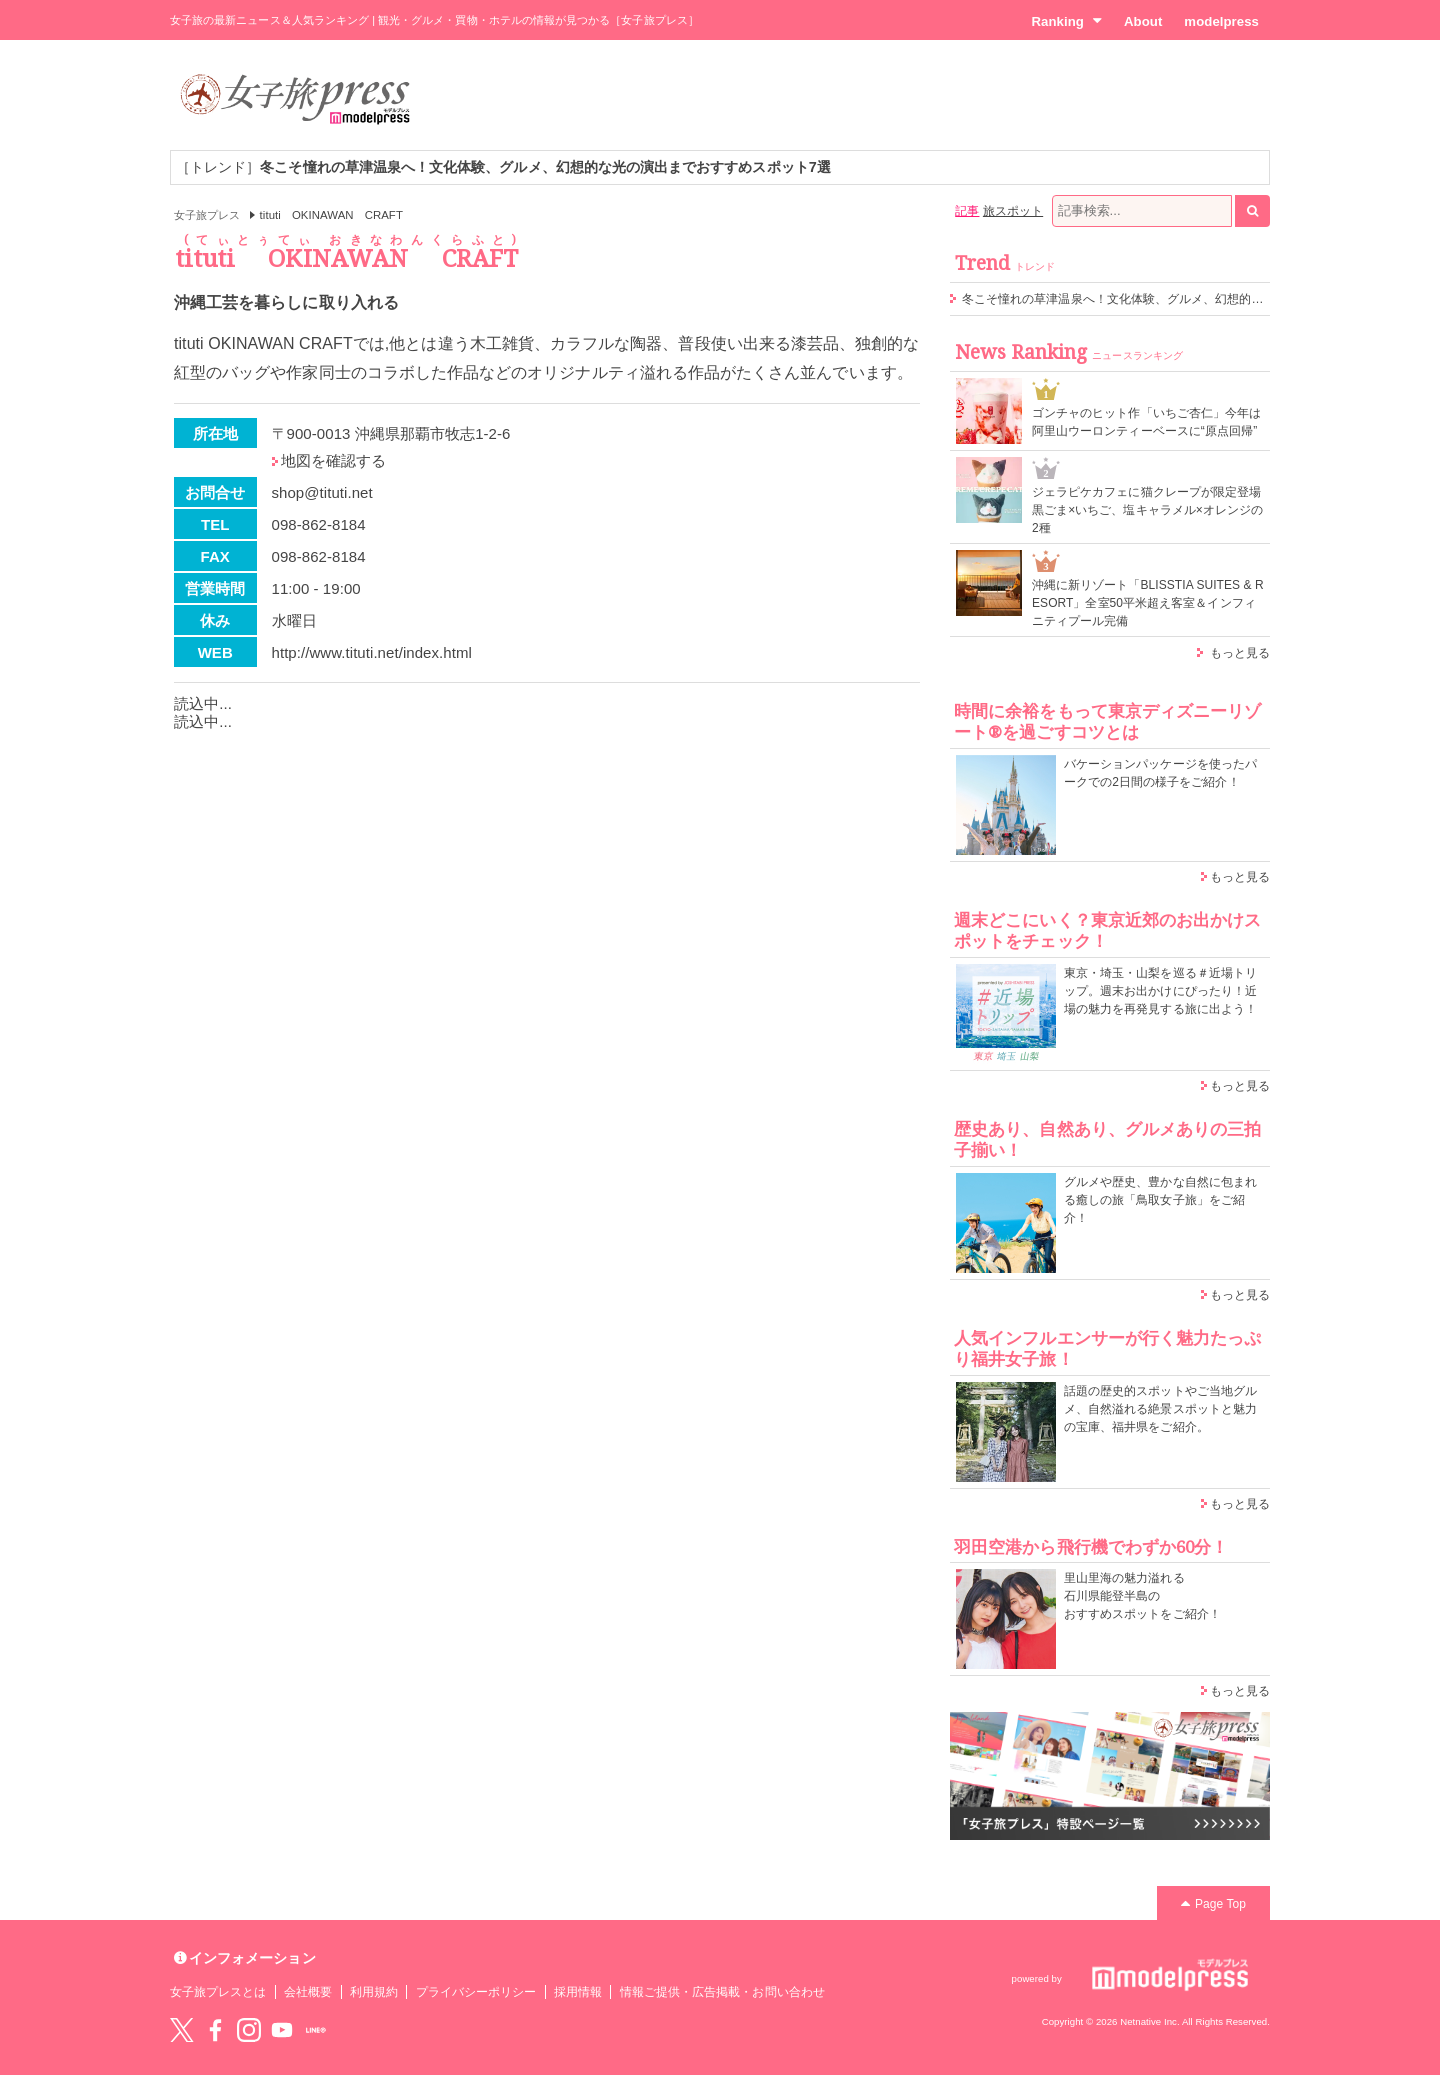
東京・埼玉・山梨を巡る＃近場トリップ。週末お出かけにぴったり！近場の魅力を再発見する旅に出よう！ (1160, 991)
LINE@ (316, 2030)
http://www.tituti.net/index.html (372, 652)
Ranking (1066, 21)
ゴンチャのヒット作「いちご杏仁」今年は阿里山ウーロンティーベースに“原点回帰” (1146, 422)
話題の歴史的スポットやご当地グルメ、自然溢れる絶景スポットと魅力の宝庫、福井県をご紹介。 (1160, 1409)
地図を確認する (333, 460)
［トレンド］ (503, 167)
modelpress (1221, 21)
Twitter (182, 2030)
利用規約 (374, 1992)
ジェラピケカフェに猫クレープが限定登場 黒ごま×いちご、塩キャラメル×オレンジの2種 (1147, 510)
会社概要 (308, 1992)
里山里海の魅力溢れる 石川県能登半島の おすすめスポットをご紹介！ (1142, 1596)
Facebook (215, 2030)
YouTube (282, 2030)
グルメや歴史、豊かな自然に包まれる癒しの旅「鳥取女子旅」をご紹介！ (1160, 1200)
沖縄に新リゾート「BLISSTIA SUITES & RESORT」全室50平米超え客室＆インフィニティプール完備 (1148, 603)
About (1143, 21)
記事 (967, 211)
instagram (249, 2030)
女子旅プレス (207, 215)
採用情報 (578, 1992)
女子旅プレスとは (218, 1992)
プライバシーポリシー (476, 1992)
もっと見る (1240, 653)
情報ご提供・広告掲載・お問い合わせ (722, 1992)
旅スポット (1013, 211)
